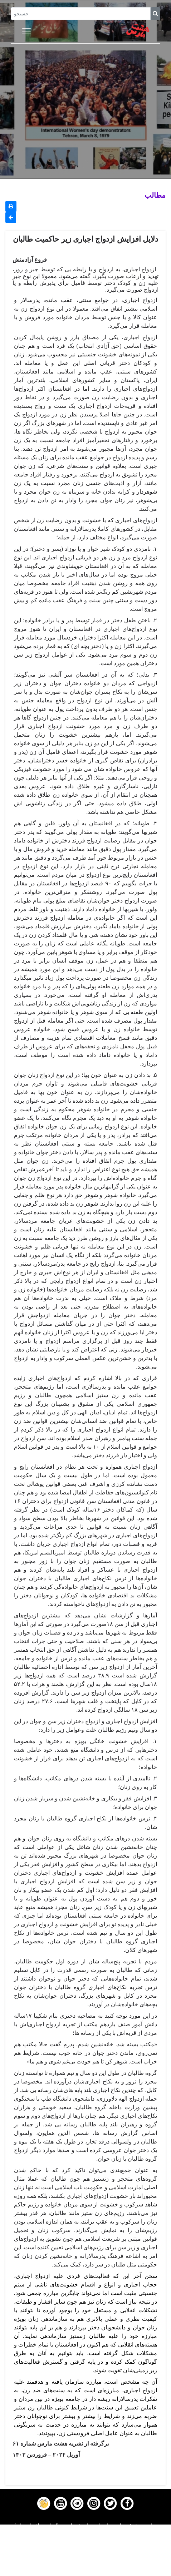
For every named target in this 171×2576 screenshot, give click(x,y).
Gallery (85, 2553)
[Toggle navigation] (26, 31)
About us (85, 2571)
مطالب (155, 195)
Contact (85, 2562)
